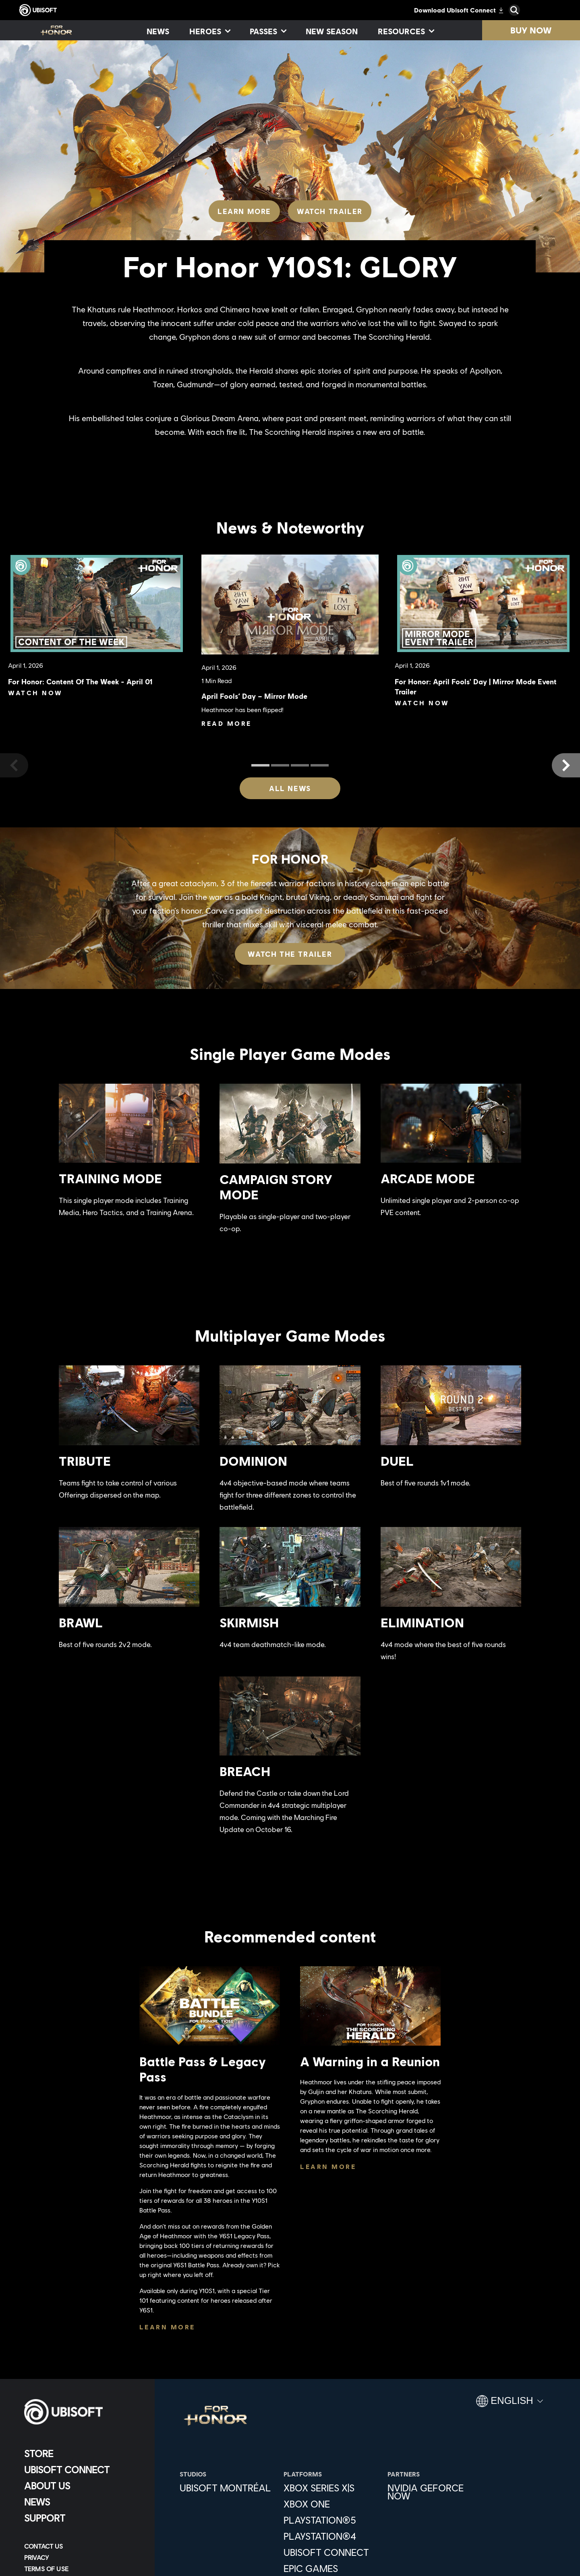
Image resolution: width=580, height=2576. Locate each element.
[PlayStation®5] (331, 2520)
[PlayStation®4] (331, 2536)
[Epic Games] (331, 2568)
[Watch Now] (36, 693)
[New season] (332, 31)
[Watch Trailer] (329, 211)
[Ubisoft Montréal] (228, 2488)
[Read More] (226, 723)
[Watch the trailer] (290, 954)
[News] (158, 31)
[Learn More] (244, 211)
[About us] (82, 2486)
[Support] (82, 2518)
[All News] (290, 788)
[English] (509, 2404)
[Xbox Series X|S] (331, 2488)
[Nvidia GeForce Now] (435, 2492)
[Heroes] (209, 31)
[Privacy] (82, 2557)
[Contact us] (82, 2546)
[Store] (82, 2453)
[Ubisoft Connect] (82, 2470)
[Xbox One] (331, 2504)
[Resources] (405, 31)
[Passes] (268, 31)
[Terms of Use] (82, 2569)
